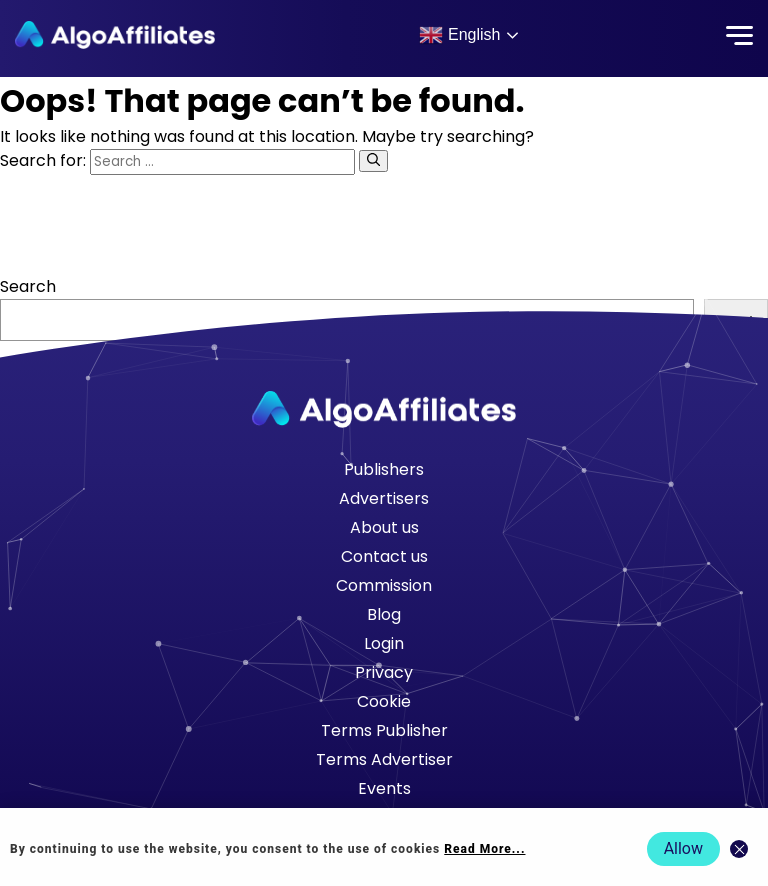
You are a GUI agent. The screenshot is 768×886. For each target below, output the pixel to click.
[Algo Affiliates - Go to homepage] (115, 35)
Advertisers (384, 498)
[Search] (373, 161)
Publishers (384, 469)
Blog (384, 614)
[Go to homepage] (384, 409)
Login (384, 643)
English (459, 35)
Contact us (384, 556)
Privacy (384, 672)
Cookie (384, 701)
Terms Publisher (384, 730)
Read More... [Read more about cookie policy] (484, 849)
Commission (384, 585)
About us (384, 527)
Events (384, 788)
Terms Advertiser (384, 759)
